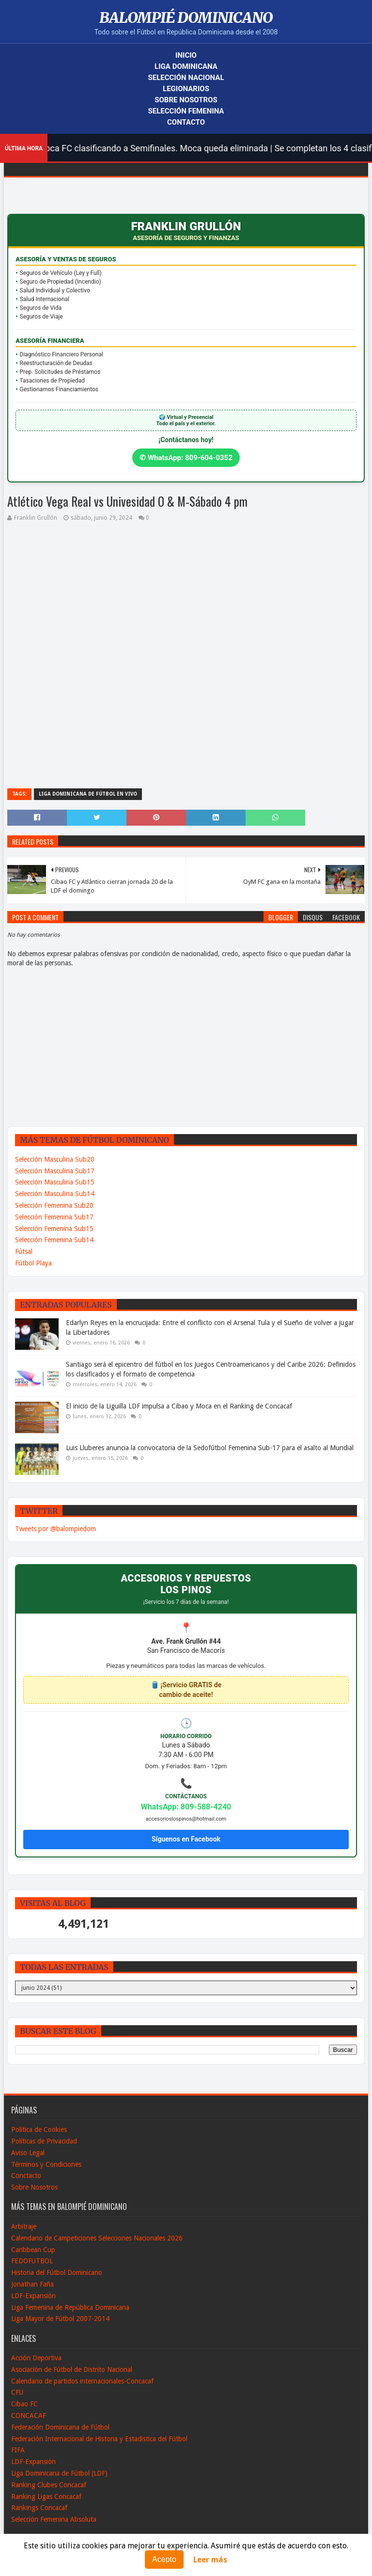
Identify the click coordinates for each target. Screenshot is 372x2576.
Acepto (164, 2559)
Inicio (186, 55)
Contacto (186, 122)
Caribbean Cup (33, 2250)
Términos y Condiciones (46, 2164)
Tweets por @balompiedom (55, 1529)
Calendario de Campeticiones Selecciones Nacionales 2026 (97, 2238)
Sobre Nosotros (186, 100)
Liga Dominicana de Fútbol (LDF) (59, 2473)
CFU (17, 2392)
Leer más (210, 2559)
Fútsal (23, 1251)
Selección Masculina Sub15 (54, 1182)
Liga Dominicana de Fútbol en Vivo (88, 794)
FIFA (18, 2450)
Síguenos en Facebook (186, 1839)
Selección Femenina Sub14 (54, 1240)
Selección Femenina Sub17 (54, 1217)
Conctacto (26, 2175)
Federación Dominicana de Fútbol (60, 2427)
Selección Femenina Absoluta (53, 2519)
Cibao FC (24, 2404)
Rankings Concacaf (39, 2508)
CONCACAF (28, 2415)
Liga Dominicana (186, 66)
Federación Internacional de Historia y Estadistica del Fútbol (99, 2439)
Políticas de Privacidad (44, 2141)
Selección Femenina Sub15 (54, 1228)
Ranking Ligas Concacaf (46, 2496)
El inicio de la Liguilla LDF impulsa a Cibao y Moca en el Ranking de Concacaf (179, 1406)
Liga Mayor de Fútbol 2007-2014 (60, 2318)
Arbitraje (23, 2226)
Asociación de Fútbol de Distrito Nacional (71, 2369)
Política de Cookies (39, 2129)
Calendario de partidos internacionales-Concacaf (82, 2381)
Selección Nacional (186, 77)
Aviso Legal (28, 2153)
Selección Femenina (186, 111)
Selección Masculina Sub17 (54, 1171)
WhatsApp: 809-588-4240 (186, 1806)
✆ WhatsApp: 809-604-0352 (186, 457)
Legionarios (186, 88)
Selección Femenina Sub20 (54, 1205)
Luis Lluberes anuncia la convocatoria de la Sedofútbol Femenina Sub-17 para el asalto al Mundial (210, 1448)
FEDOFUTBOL (32, 2261)
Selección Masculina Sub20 (54, 1159)
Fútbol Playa (33, 1263)
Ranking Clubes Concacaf (48, 2485)
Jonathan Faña (32, 2284)
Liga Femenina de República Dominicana (70, 2307)
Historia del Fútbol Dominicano (56, 2272)
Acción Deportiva (36, 2358)
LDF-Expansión (33, 2296)
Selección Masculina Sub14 (54, 1194)
